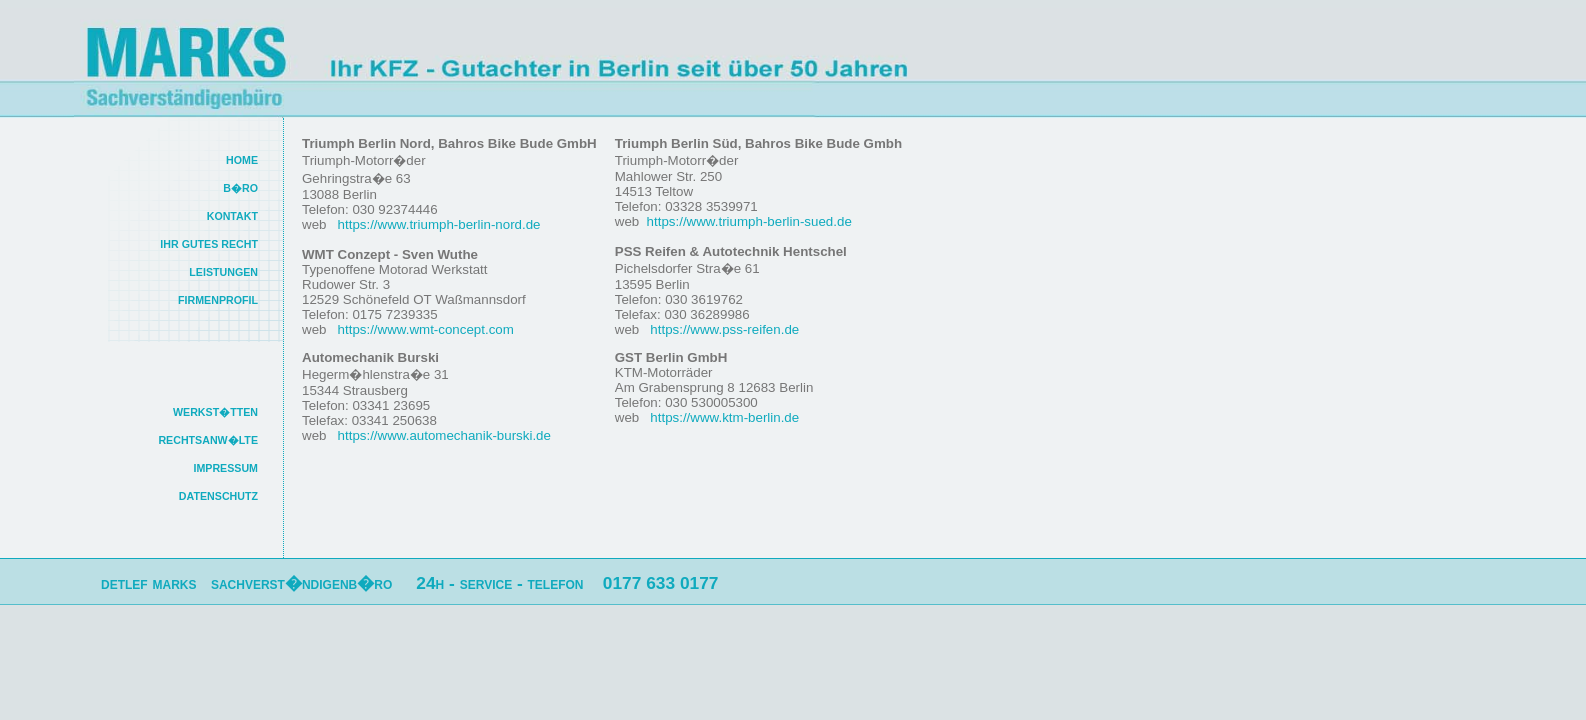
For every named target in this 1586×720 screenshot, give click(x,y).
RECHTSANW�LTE (208, 440)
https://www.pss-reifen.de (723, 329)
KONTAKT (232, 216)
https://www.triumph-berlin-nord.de (437, 224)
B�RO (240, 188)
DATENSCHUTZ (218, 496)
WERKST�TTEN (215, 412)
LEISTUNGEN (223, 272)
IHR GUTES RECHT (209, 244)
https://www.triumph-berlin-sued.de (749, 221)
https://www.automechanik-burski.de (442, 435)
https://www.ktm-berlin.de (723, 417)
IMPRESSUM (225, 468)
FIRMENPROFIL (218, 300)
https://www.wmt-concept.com (424, 329)
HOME (242, 160)
